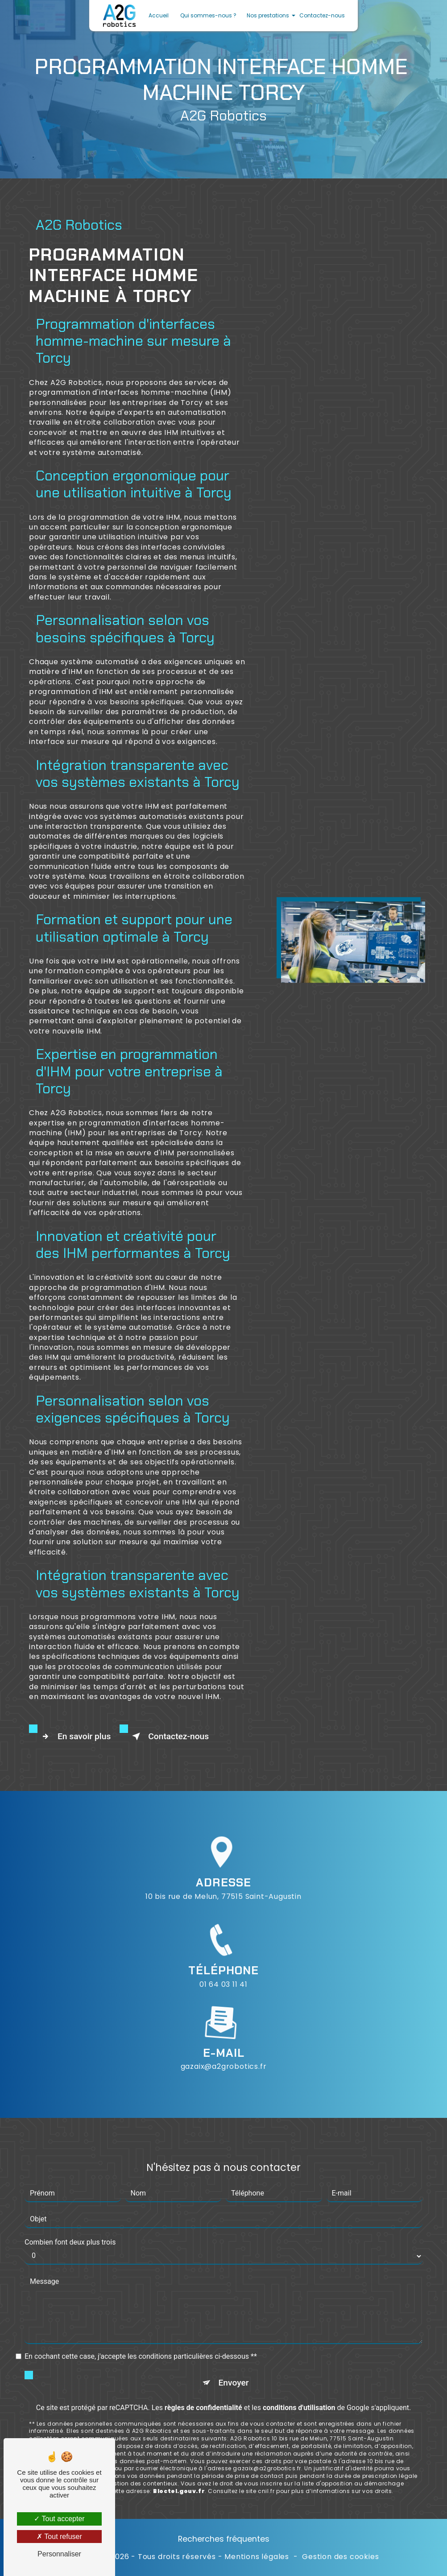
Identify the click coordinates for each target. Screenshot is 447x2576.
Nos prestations (268, 15)
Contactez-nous (322, 15)
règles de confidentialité (203, 2365)
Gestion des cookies (340, 2557)
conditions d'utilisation (299, 2365)
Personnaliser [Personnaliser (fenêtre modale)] (59, 2554)
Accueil (159, 15)
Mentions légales (256, 2557)
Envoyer (234, 2341)
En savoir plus (74, 1736)
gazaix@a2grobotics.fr (224, 2025)
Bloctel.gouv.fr (179, 2449)
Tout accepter (59, 2518)
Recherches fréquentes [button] (223, 2539)
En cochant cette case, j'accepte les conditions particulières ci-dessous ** (141, 2315)
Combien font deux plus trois (70, 2200)
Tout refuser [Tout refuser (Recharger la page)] (59, 2536)
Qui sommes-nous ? (208, 15)
